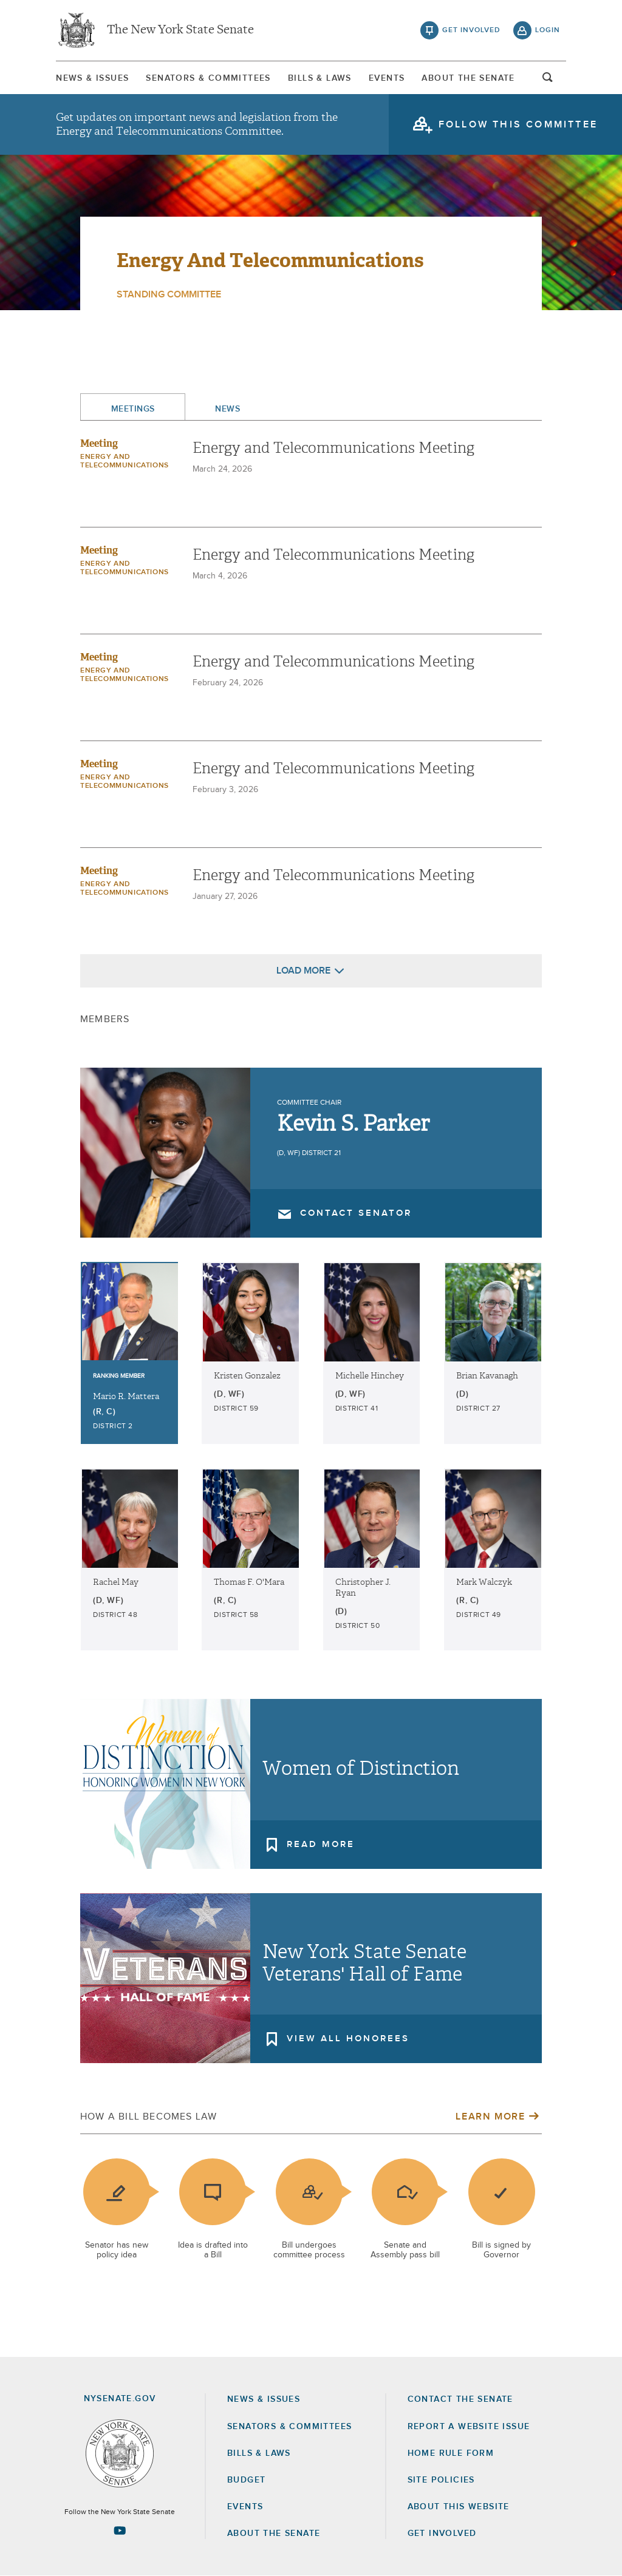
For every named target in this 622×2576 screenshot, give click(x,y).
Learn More (490, 2116)
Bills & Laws (320, 78)
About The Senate (468, 78)
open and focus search (548, 81)
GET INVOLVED (442, 2533)
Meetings (132, 409)
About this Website (459, 2507)
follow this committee (518, 124)
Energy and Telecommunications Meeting (333, 448)
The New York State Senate (180, 30)
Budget (246, 2480)
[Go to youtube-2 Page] (120, 2530)
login (547, 30)
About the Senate (273, 2533)
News (227, 409)
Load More (303, 970)
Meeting (99, 443)
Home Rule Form (451, 2453)
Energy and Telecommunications (270, 260)
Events (387, 78)
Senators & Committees (208, 78)
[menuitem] (92, 78)
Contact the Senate (460, 2399)
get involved (471, 30)
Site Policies (441, 2480)
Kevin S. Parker (353, 1123)
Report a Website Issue (469, 2426)
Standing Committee (169, 294)
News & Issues (92, 78)
